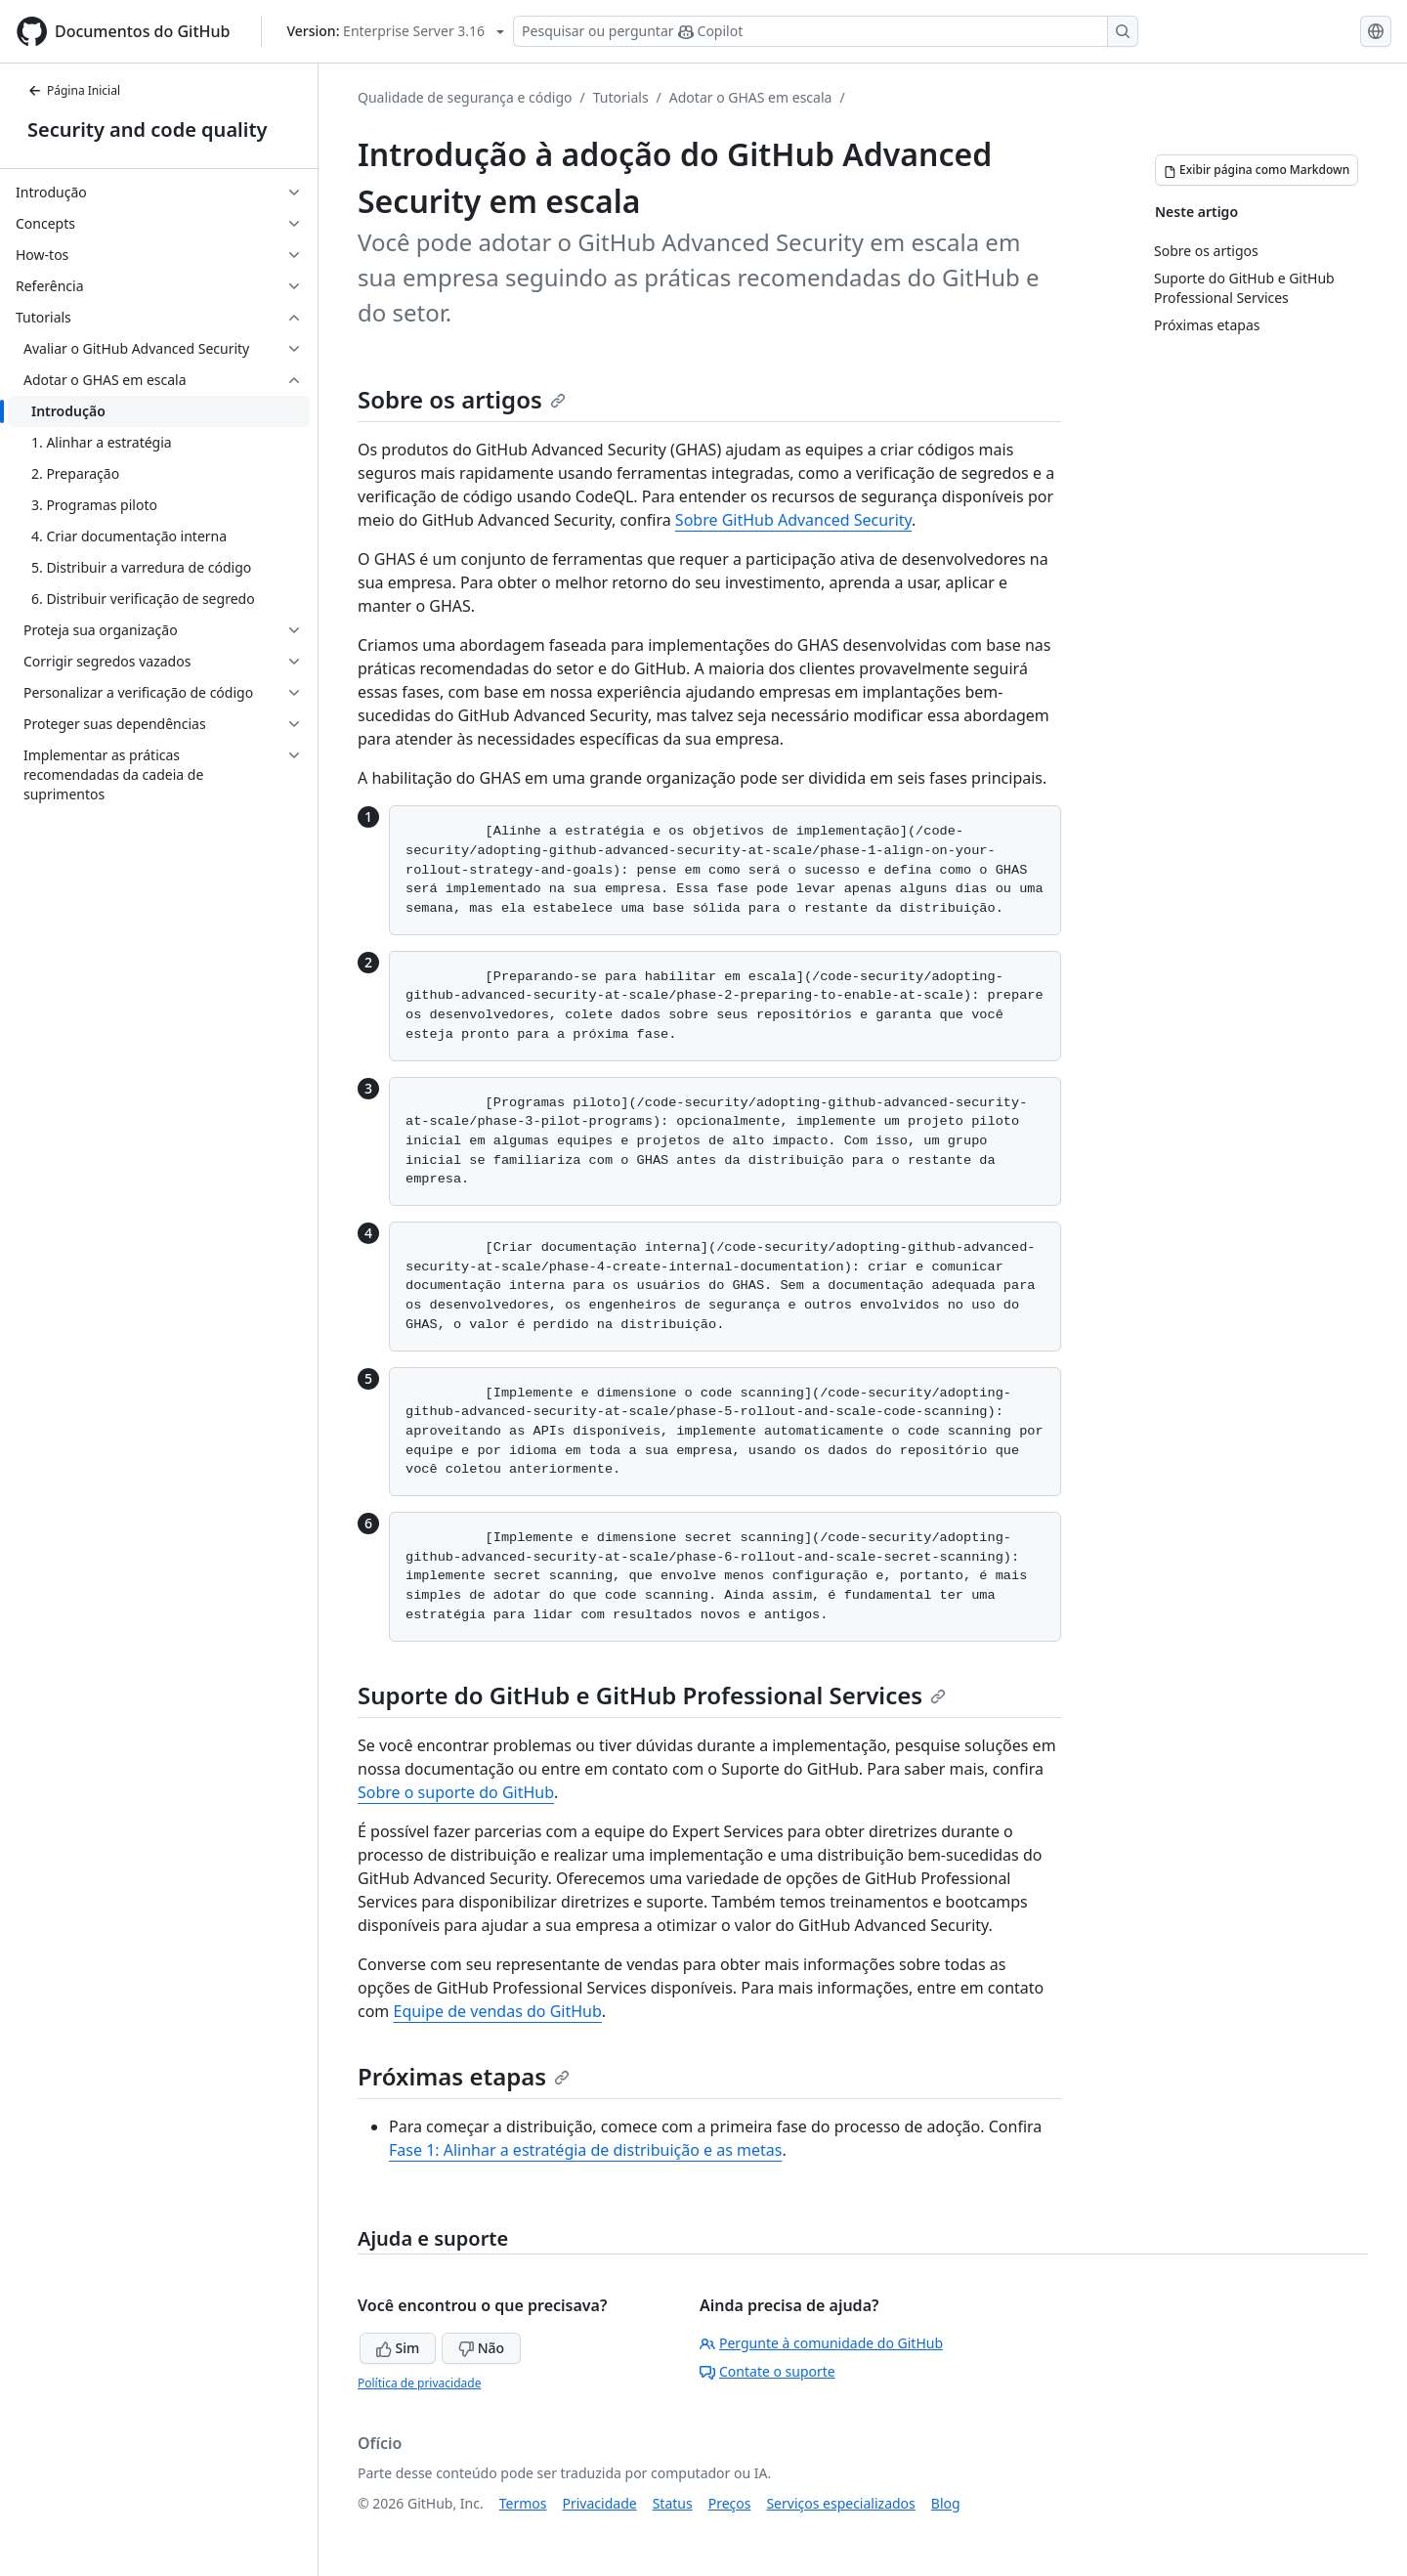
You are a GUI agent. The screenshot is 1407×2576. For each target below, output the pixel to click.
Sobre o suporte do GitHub (456, 1792)
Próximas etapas (464, 2076)
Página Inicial (73, 90)
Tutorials (621, 97)
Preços (729, 2503)
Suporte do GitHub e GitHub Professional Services (652, 1695)
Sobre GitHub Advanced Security (793, 520)
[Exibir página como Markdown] (1256, 170)
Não (481, 2348)
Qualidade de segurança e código (465, 97)
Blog (945, 2503)
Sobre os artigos (462, 399)
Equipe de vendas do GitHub (497, 2011)
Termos (523, 2503)
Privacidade (600, 2503)
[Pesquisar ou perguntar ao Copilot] (825, 31)
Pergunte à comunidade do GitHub (821, 2343)
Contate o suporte (767, 2371)
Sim (397, 2348)
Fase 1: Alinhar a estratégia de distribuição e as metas (585, 2150)
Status (673, 2503)
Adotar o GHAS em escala (750, 97)
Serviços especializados (840, 2503)
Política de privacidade (419, 2383)
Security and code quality (147, 129)
